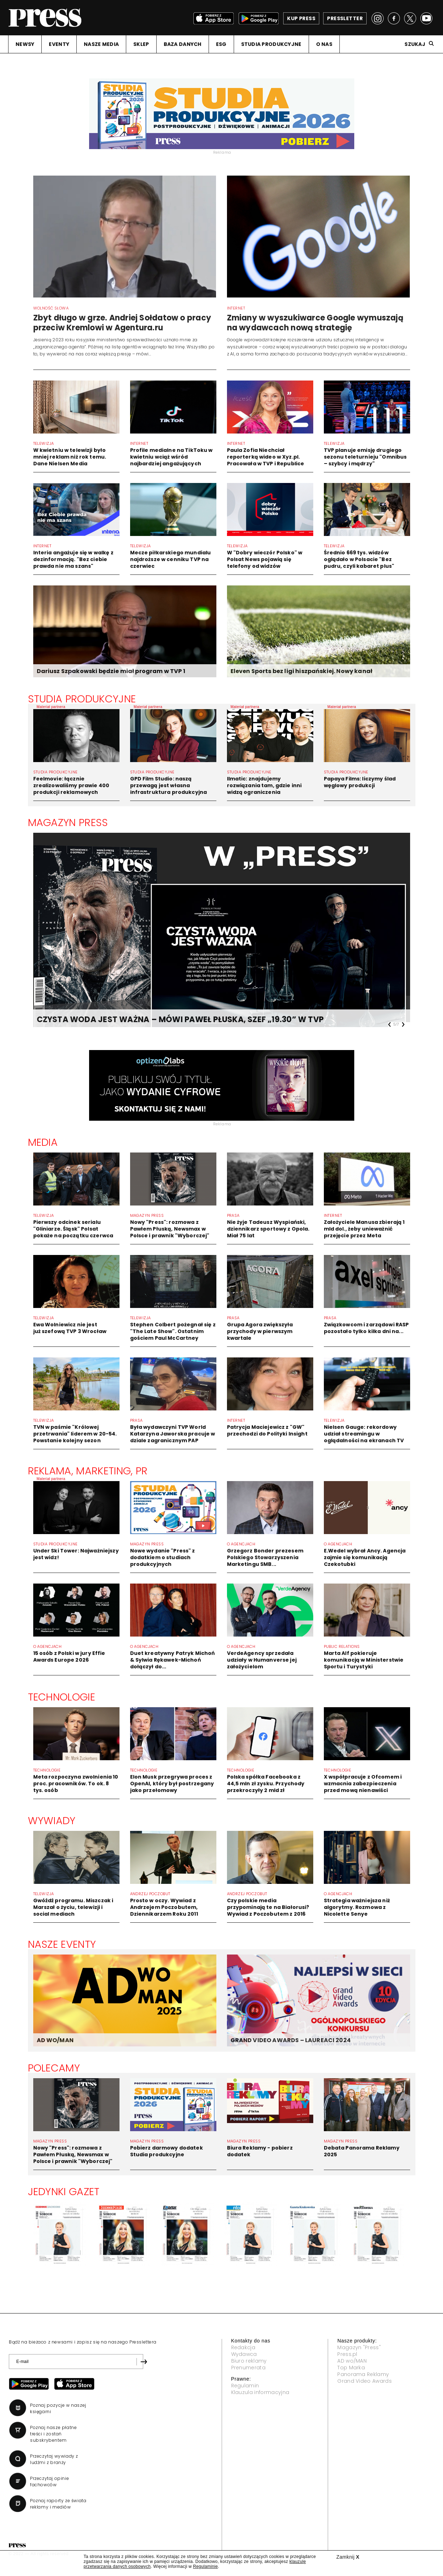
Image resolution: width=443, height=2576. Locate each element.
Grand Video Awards (364, 2381)
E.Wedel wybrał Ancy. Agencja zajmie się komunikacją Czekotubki (365, 1557)
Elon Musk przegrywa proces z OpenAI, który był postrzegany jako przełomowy (172, 1783)
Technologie (61, 1697)
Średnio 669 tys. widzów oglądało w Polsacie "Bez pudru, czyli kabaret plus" (359, 559)
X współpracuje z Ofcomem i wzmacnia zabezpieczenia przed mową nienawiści (363, 1783)
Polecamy (54, 2068)
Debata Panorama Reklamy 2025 (362, 2151)
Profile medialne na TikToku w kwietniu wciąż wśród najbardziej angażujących (171, 457)
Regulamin (245, 2385)
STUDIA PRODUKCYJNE (271, 44)
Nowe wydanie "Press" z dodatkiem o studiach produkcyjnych (162, 1557)
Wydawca (244, 2354)
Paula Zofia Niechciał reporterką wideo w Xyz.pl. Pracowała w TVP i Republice (265, 457)
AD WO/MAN (55, 2040)
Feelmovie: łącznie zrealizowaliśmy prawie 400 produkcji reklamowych (71, 785)
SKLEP (141, 44)
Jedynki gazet (64, 2192)
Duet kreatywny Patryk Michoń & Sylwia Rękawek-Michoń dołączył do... (172, 1660)
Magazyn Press (68, 822)
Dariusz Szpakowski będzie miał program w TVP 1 (111, 671)
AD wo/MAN (352, 2360)
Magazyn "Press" (359, 2347)
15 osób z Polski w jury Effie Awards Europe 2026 (69, 1656)
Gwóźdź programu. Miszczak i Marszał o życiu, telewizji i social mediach (73, 1907)
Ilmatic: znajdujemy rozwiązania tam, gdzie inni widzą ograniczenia (264, 785)
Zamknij (347, 2557)
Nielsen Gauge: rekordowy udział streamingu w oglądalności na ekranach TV (364, 1433)
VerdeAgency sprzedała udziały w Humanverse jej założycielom (262, 1660)
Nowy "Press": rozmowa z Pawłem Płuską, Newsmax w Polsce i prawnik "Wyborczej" (170, 1229)
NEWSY (25, 44)
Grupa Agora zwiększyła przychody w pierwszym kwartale (260, 1331)
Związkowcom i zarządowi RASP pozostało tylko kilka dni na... (366, 1328)
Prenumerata (248, 2367)
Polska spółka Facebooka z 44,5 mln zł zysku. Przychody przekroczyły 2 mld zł (266, 1783)
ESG (221, 44)
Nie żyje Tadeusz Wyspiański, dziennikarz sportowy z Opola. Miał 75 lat (268, 1229)
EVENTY (59, 44)
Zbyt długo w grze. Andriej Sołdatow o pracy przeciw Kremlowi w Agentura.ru (122, 322)
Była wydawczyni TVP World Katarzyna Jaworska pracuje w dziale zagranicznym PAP (172, 1433)
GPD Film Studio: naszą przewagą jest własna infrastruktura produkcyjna (168, 785)
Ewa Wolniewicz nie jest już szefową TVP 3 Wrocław (70, 1328)
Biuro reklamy (249, 2360)
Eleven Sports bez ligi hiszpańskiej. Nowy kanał (302, 671)
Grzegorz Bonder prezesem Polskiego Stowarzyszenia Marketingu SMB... (265, 1557)
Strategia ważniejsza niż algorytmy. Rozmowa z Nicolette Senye (357, 1907)
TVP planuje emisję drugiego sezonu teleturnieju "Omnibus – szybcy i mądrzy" (365, 457)
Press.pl (347, 2354)
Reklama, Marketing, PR (88, 1471)
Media (43, 1142)
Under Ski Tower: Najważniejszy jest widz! (76, 1554)
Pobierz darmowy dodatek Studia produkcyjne (166, 2151)
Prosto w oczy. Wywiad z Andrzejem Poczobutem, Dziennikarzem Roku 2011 (164, 1907)
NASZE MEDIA (101, 44)
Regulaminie (205, 2566)
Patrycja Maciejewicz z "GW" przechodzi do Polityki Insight (267, 1430)
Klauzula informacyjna (260, 2392)
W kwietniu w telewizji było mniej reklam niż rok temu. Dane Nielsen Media (69, 457)
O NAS (324, 44)
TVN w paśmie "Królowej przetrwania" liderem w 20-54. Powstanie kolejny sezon (75, 1433)
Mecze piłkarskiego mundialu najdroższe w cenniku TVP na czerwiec (170, 559)
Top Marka (351, 2367)
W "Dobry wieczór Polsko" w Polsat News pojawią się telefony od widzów (265, 559)
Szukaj (414, 44)
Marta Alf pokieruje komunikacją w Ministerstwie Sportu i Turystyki (364, 1660)
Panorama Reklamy (363, 2374)
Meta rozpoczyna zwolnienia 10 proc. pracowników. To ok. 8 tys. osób (75, 1783)
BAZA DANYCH (183, 44)
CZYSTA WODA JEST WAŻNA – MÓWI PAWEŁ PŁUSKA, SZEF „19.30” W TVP (180, 1019)
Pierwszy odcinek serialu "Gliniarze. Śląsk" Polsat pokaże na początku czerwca (73, 1229)
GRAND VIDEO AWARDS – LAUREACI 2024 (291, 2040)
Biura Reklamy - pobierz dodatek (260, 2151)
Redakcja (243, 2347)
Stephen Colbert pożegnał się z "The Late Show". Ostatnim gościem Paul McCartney (173, 1331)
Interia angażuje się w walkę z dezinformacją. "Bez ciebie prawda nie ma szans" (73, 559)
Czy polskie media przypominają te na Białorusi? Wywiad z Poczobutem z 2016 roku (268, 1910)
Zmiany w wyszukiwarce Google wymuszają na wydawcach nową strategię (315, 322)
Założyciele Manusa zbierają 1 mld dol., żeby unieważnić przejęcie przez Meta (364, 1229)
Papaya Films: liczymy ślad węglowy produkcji (360, 782)
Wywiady (52, 1821)
